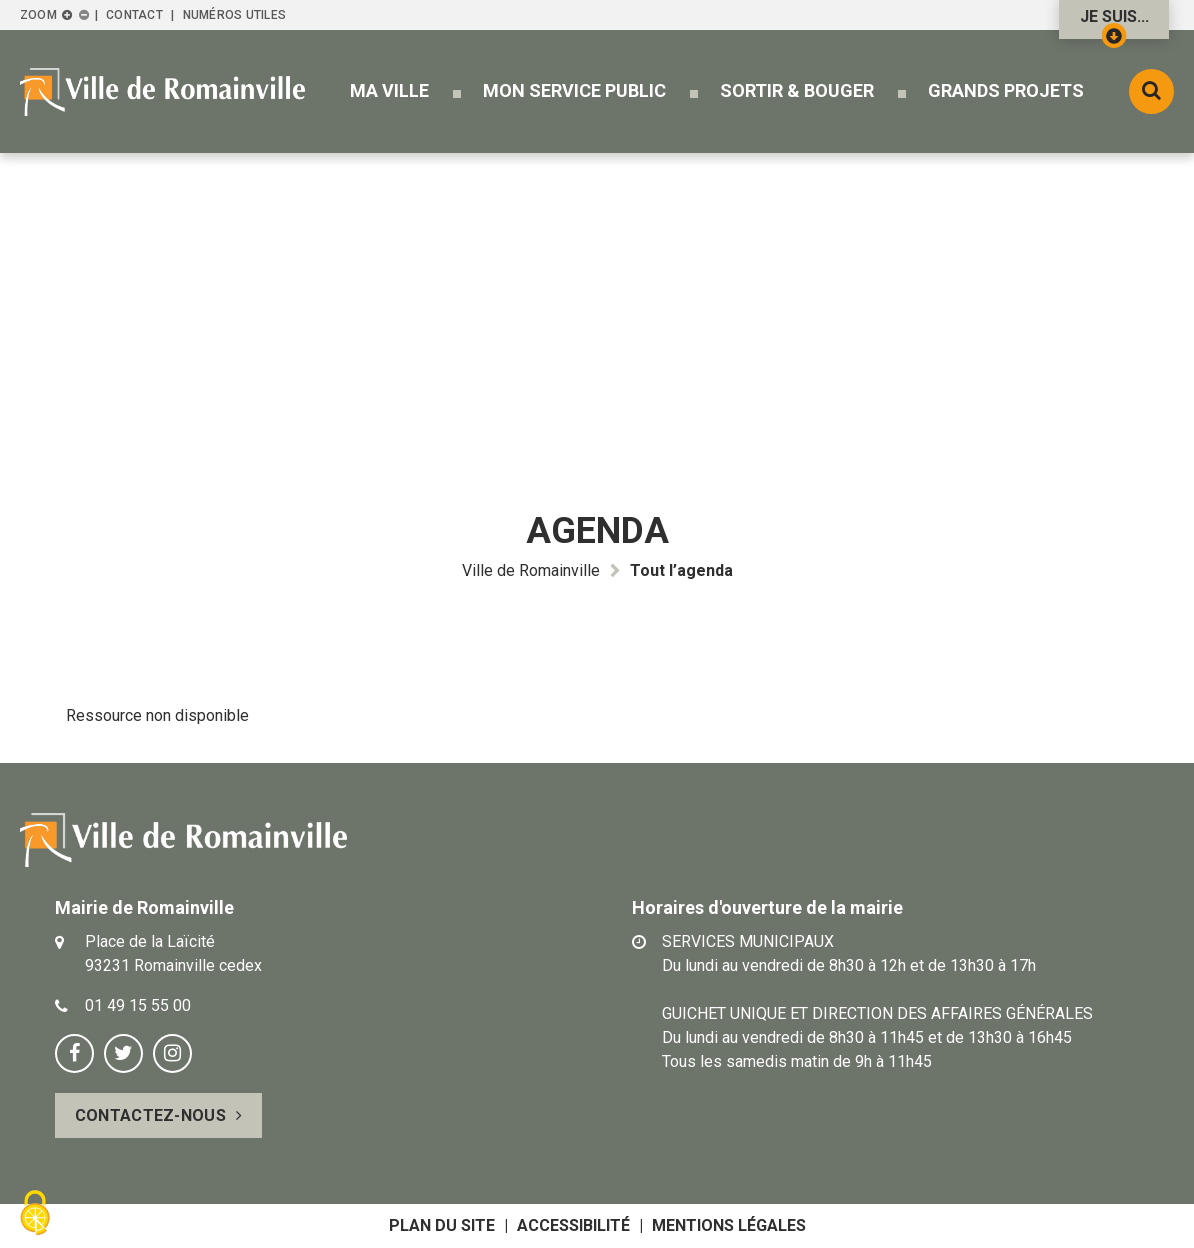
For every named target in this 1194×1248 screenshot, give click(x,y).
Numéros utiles (234, 15)
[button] (389, 90)
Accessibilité (573, 1225)
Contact (134, 15)
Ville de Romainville (531, 570)
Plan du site (442, 1225)
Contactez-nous (150, 1115)
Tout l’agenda (681, 570)
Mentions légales (729, 1225)
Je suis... (1114, 23)
